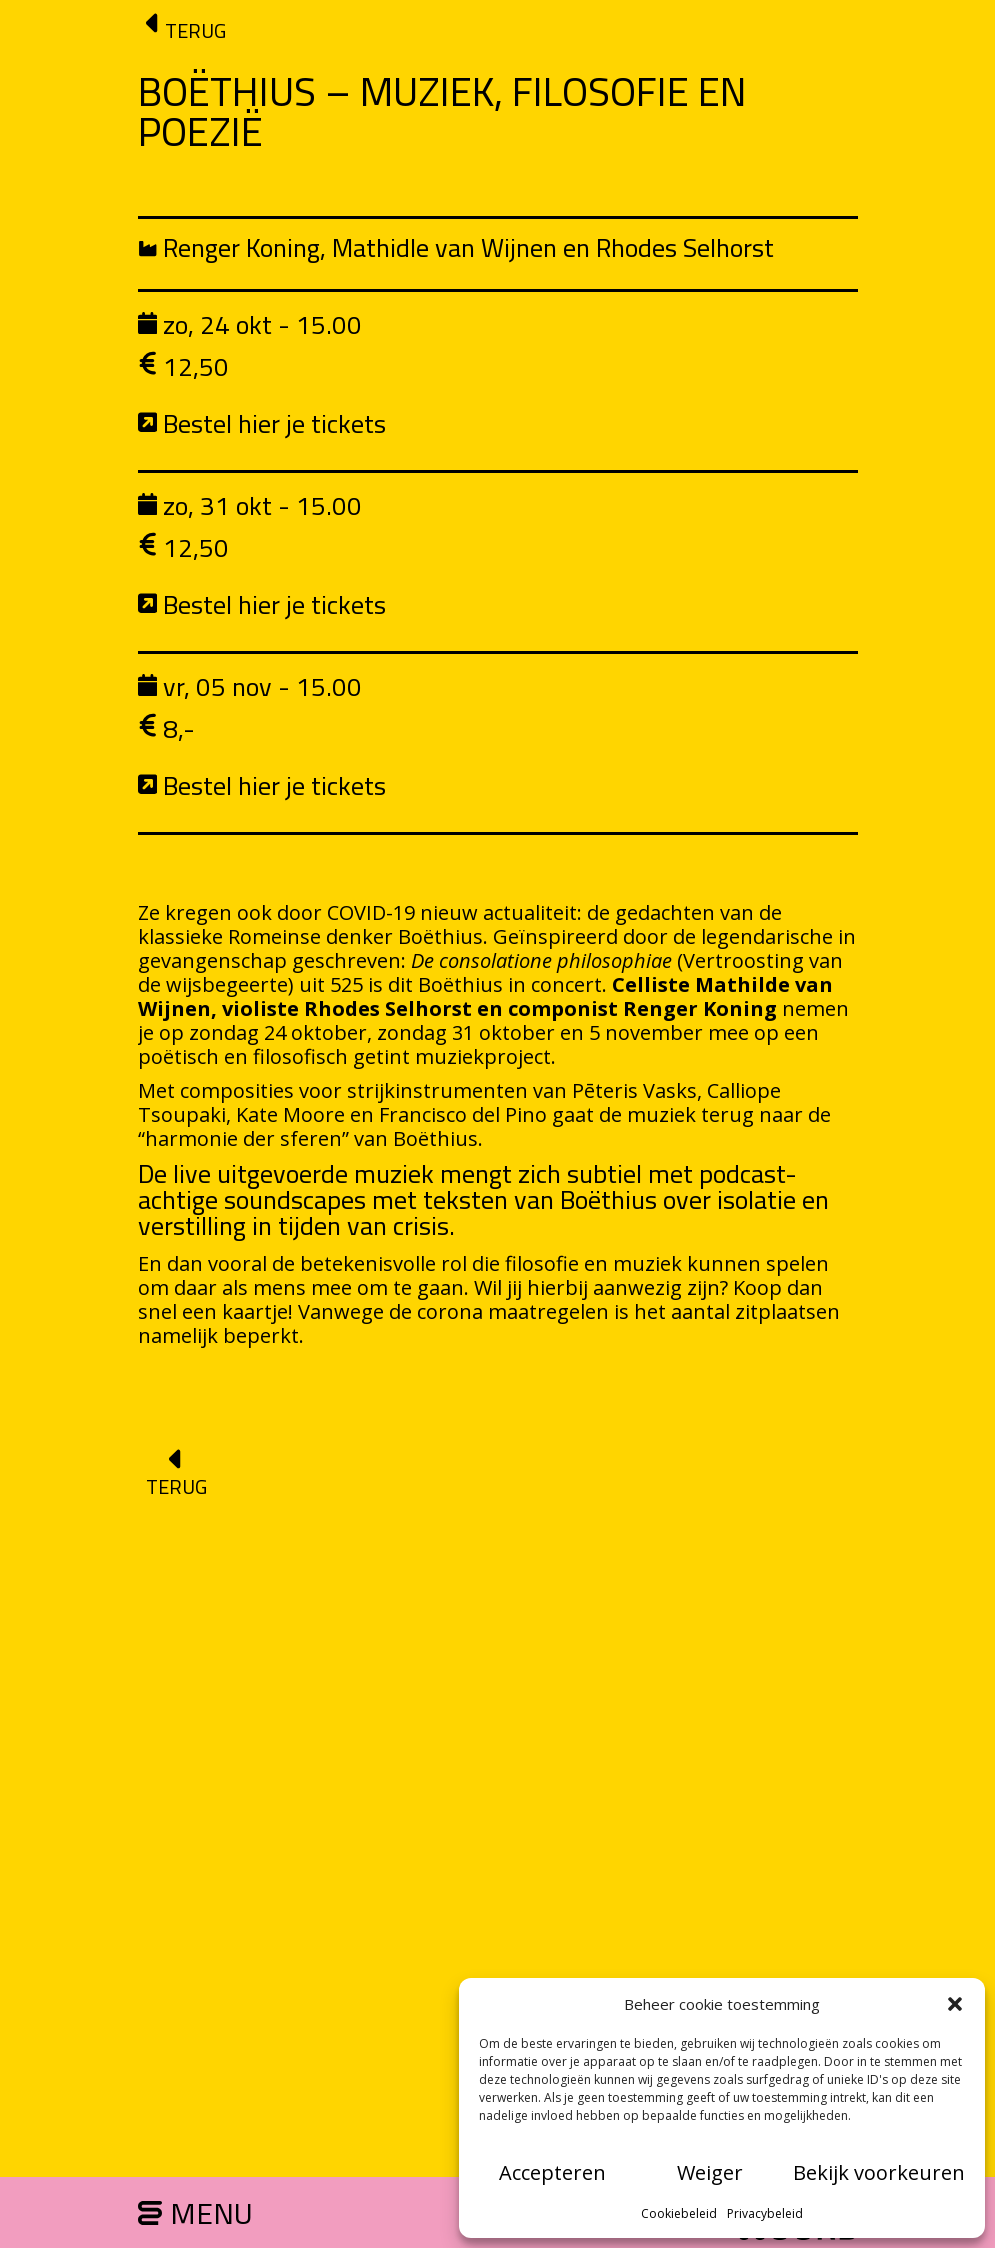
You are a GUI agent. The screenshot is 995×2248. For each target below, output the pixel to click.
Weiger (710, 2172)
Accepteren (552, 2172)
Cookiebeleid (679, 2213)
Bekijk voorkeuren (879, 2172)
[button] (955, 2004)
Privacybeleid (765, 2213)
